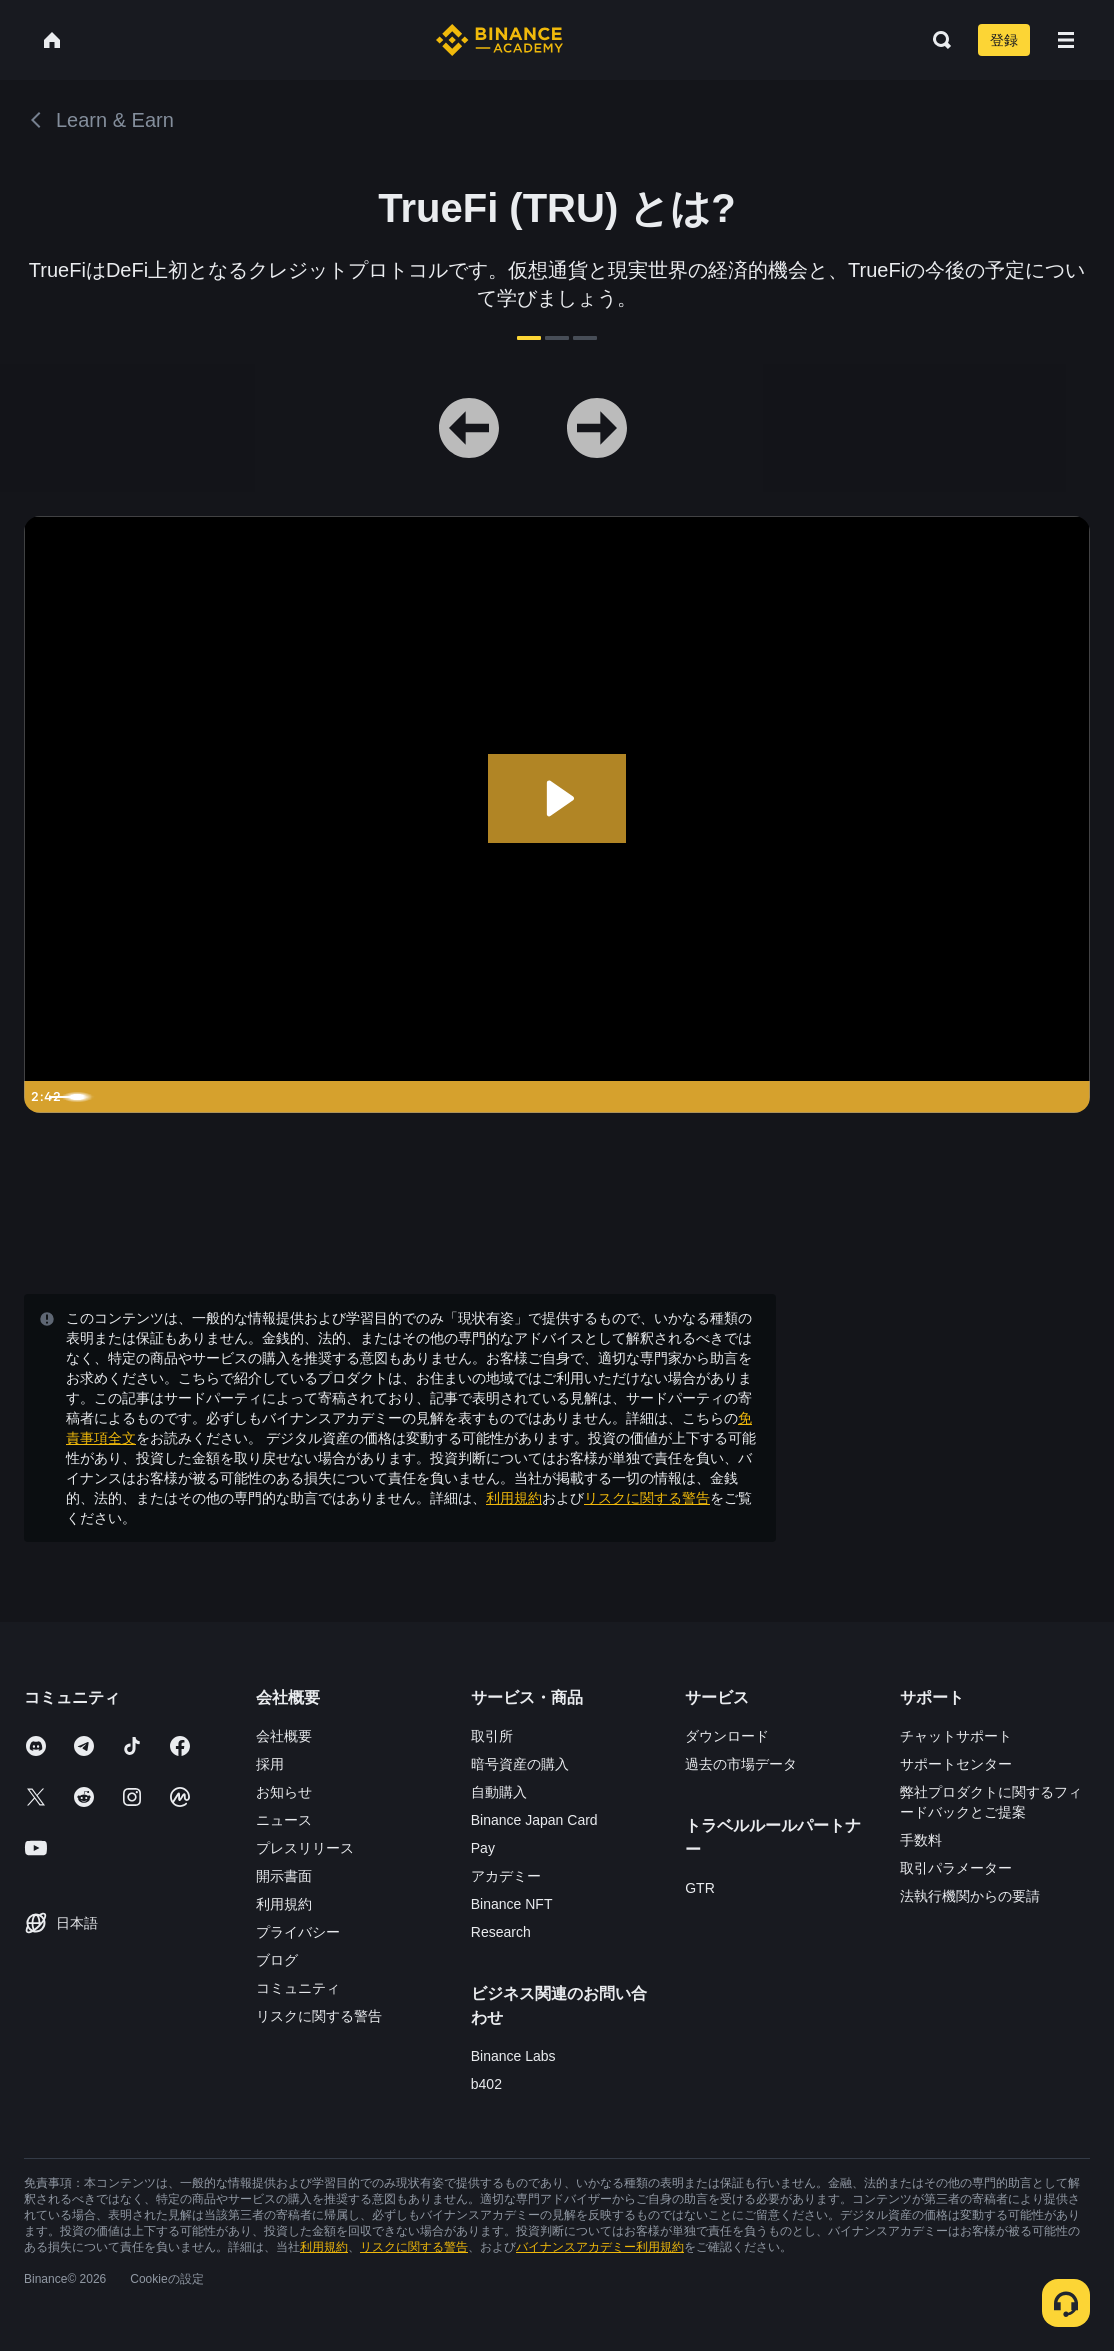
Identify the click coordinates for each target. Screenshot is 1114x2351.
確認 (557, 1339)
